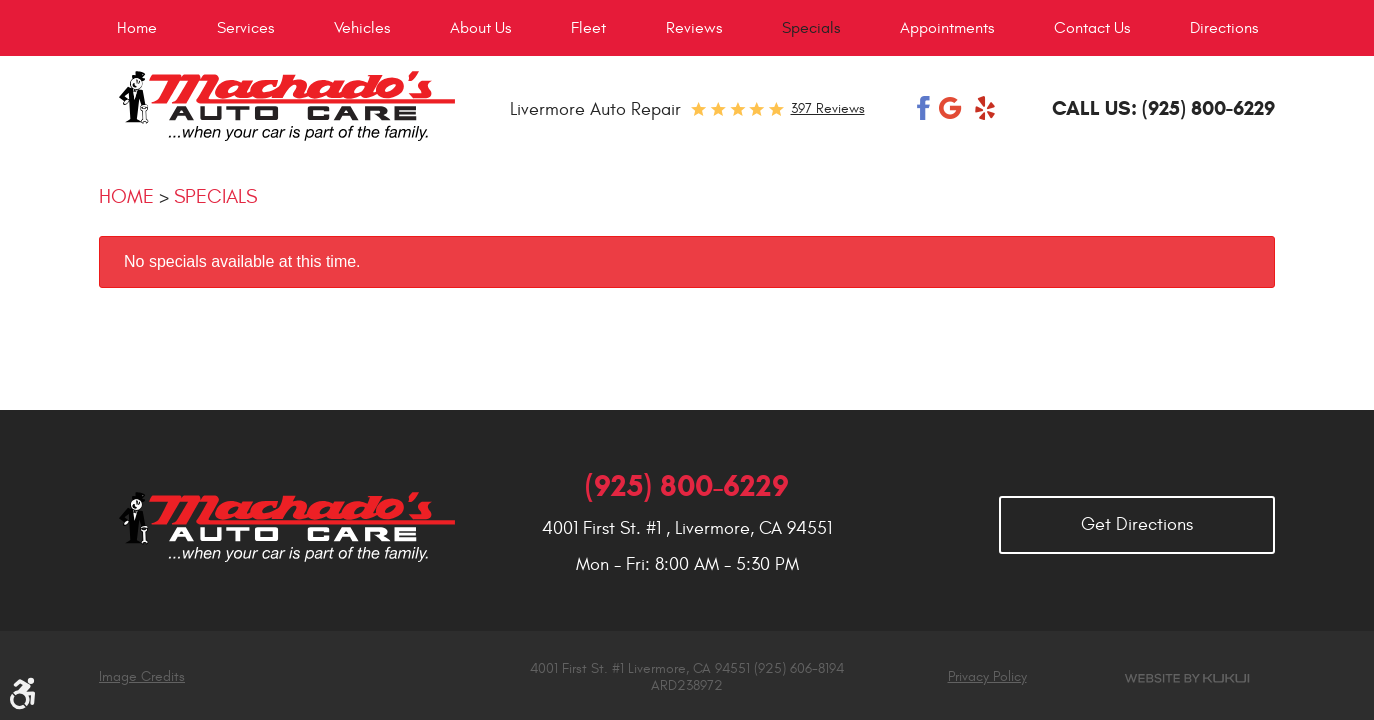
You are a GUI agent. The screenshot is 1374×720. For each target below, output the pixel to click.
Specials (811, 28)
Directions (1224, 28)
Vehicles (362, 28)
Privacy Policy (987, 677)
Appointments (947, 28)
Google (952, 108)
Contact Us (1092, 28)
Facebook (924, 108)
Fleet (588, 28)
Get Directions (1137, 524)
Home (137, 28)
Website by (1187, 678)
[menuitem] (137, 28)
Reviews (694, 28)
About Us (480, 28)
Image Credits (142, 676)
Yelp (985, 108)
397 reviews (828, 108)
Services (245, 28)
